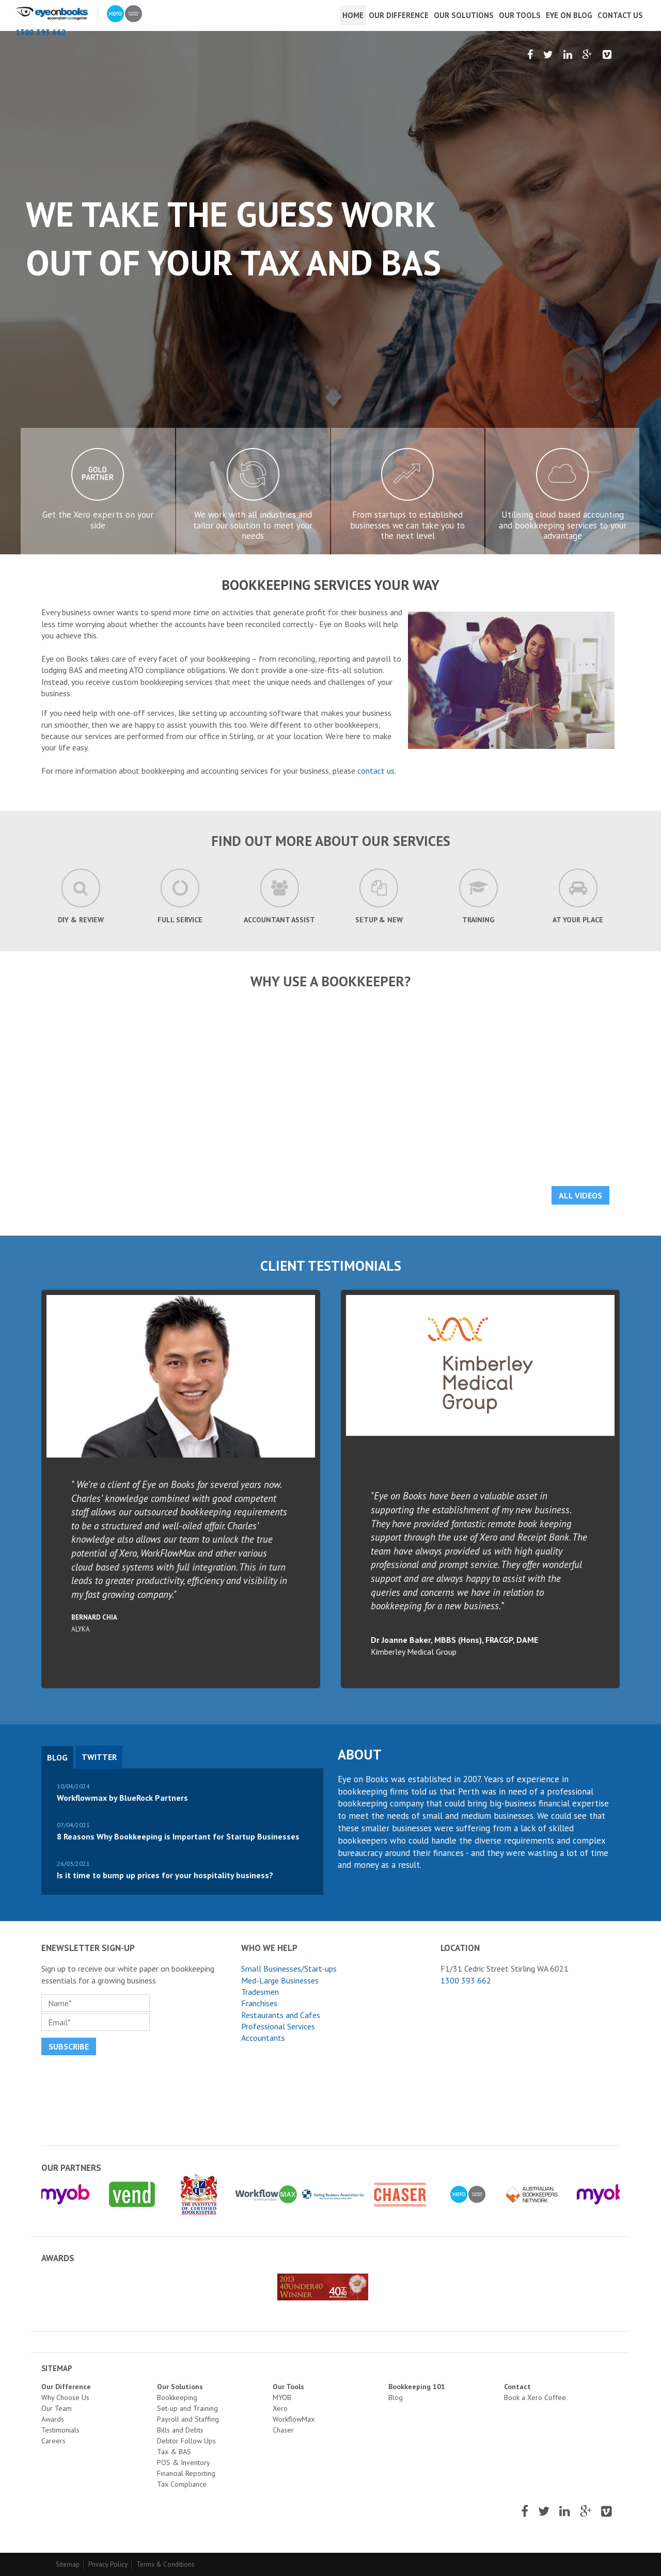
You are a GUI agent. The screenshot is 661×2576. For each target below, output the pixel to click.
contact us (376, 770)
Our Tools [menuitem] (520, 15)
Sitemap (68, 2564)
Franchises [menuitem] (259, 2003)
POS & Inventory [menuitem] (183, 2462)
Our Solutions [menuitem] (464, 15)
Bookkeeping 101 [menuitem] (416, 2386)
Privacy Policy (108, 2564)
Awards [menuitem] (52, 2419)
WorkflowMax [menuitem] (293, 2419)
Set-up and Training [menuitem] (187, 2408)
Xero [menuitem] (280, 2408)
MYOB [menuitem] (282, 2397)
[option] (330, 292)
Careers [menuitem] (53, 2440)
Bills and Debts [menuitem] (180, 2430)
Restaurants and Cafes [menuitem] (280, 2015)
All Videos (580, 1195)
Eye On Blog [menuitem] (569, 15)
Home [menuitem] (353, 15)
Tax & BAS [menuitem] (174, 2451)
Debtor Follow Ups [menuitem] (186, 2440)
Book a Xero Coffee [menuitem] (535, 2397)
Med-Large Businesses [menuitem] (280, 1980)
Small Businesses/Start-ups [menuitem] (289, 1968)
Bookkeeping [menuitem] (177, 2397)
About (360, 1754)
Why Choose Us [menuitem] (65, 2397)
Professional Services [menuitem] (278, 2026)
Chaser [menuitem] (283, 2430)
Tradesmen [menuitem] (260, 1992)
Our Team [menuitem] (56, 2408)
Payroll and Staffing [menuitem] (188, 2419)
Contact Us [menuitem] (620, 15)
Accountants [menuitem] (263, 2038)
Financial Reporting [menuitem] (186, 2473)
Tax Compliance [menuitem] (182, 2484)
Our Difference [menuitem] (399, 15)
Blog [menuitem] (395, 2397)
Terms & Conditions (165, 2564)
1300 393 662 (40, 32)
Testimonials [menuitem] (60, 2430)
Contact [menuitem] (517, 2386)
